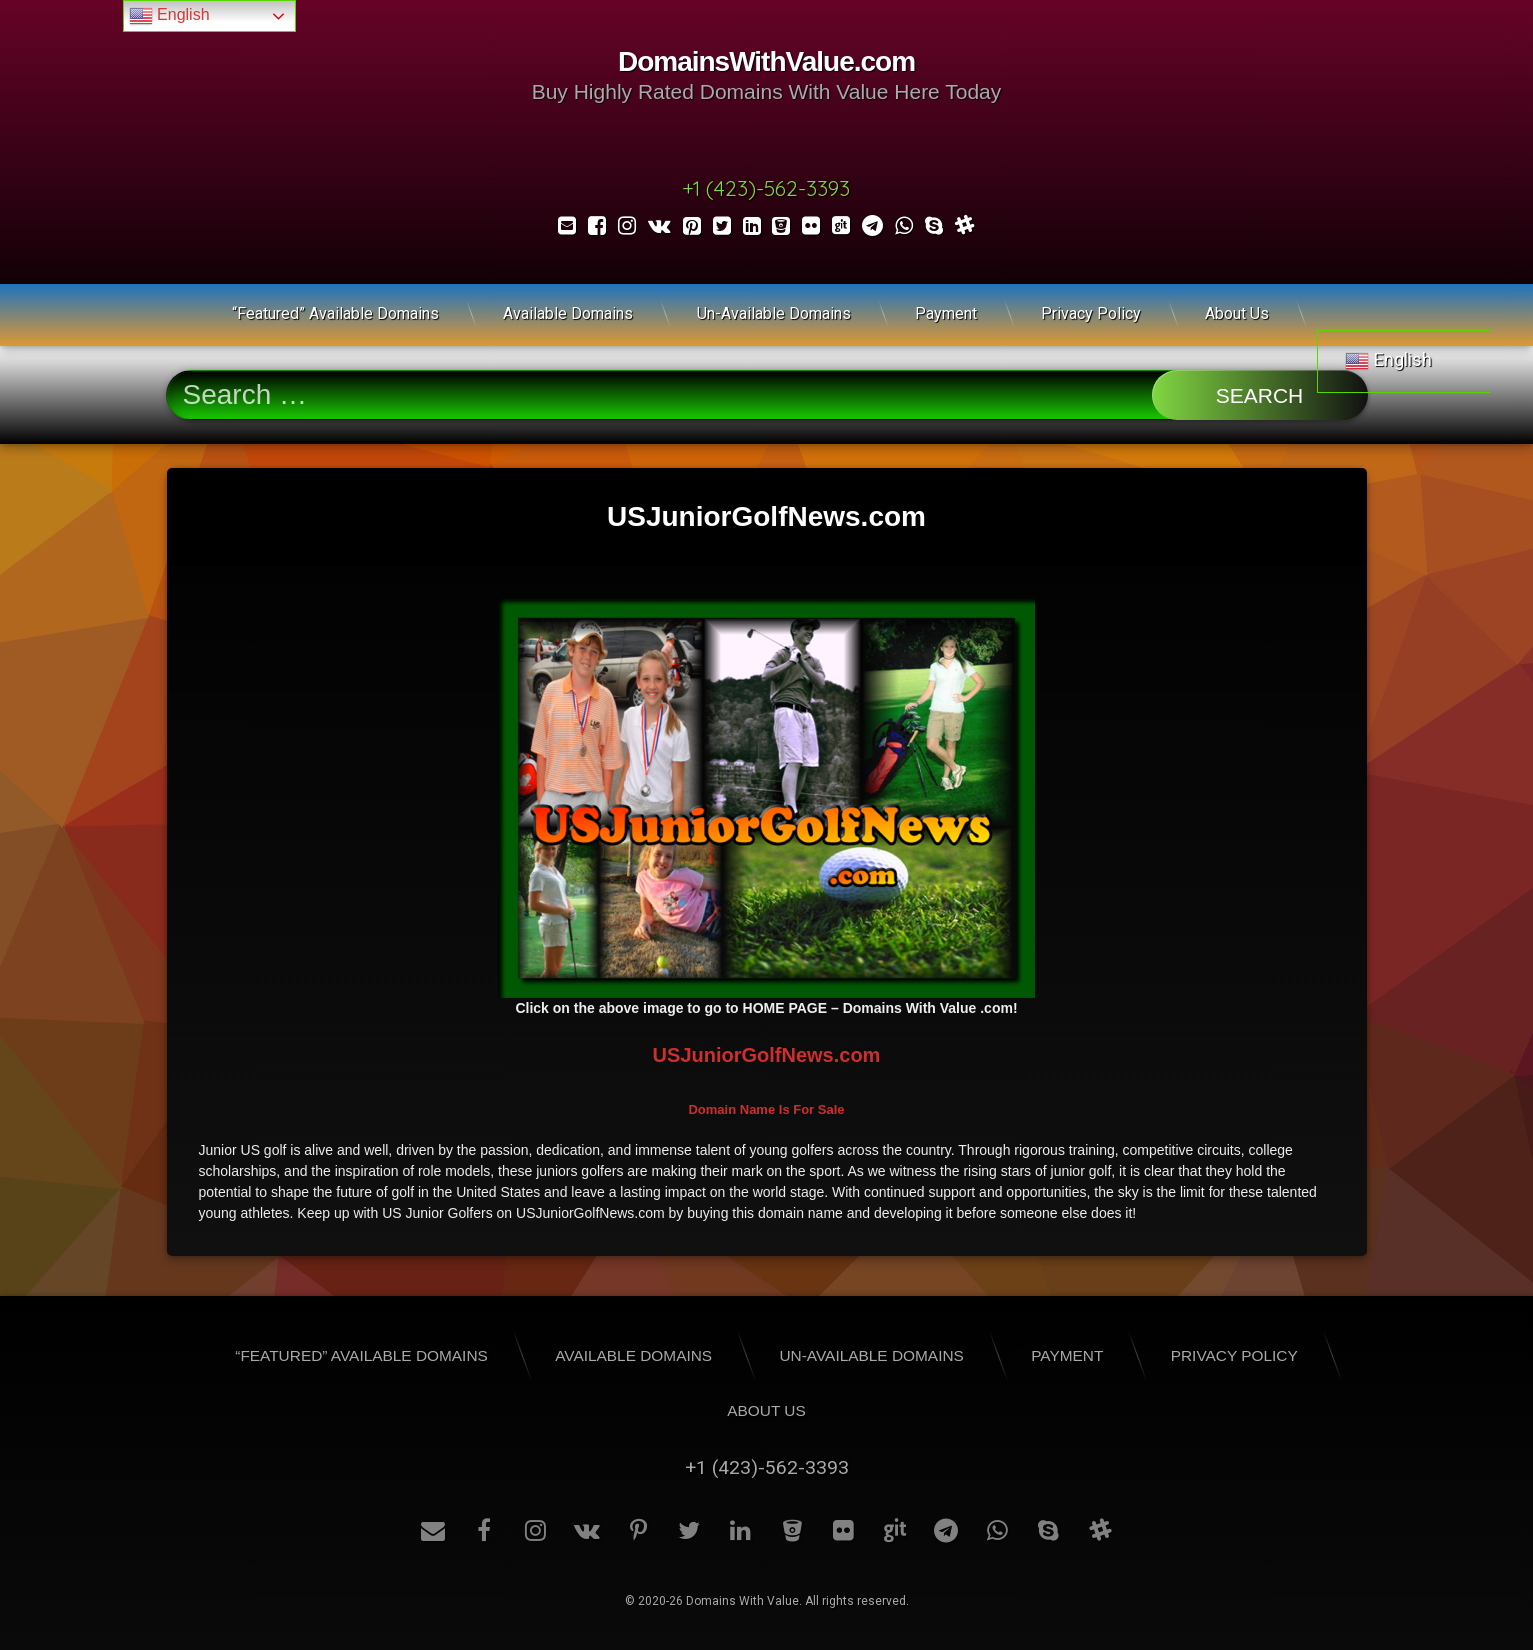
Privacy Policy (1091, 313)
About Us (1237, 313)
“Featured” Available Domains (335, 313)
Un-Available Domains (774, 313)
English (169, 16)
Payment (946, 313)
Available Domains (568, 313)
